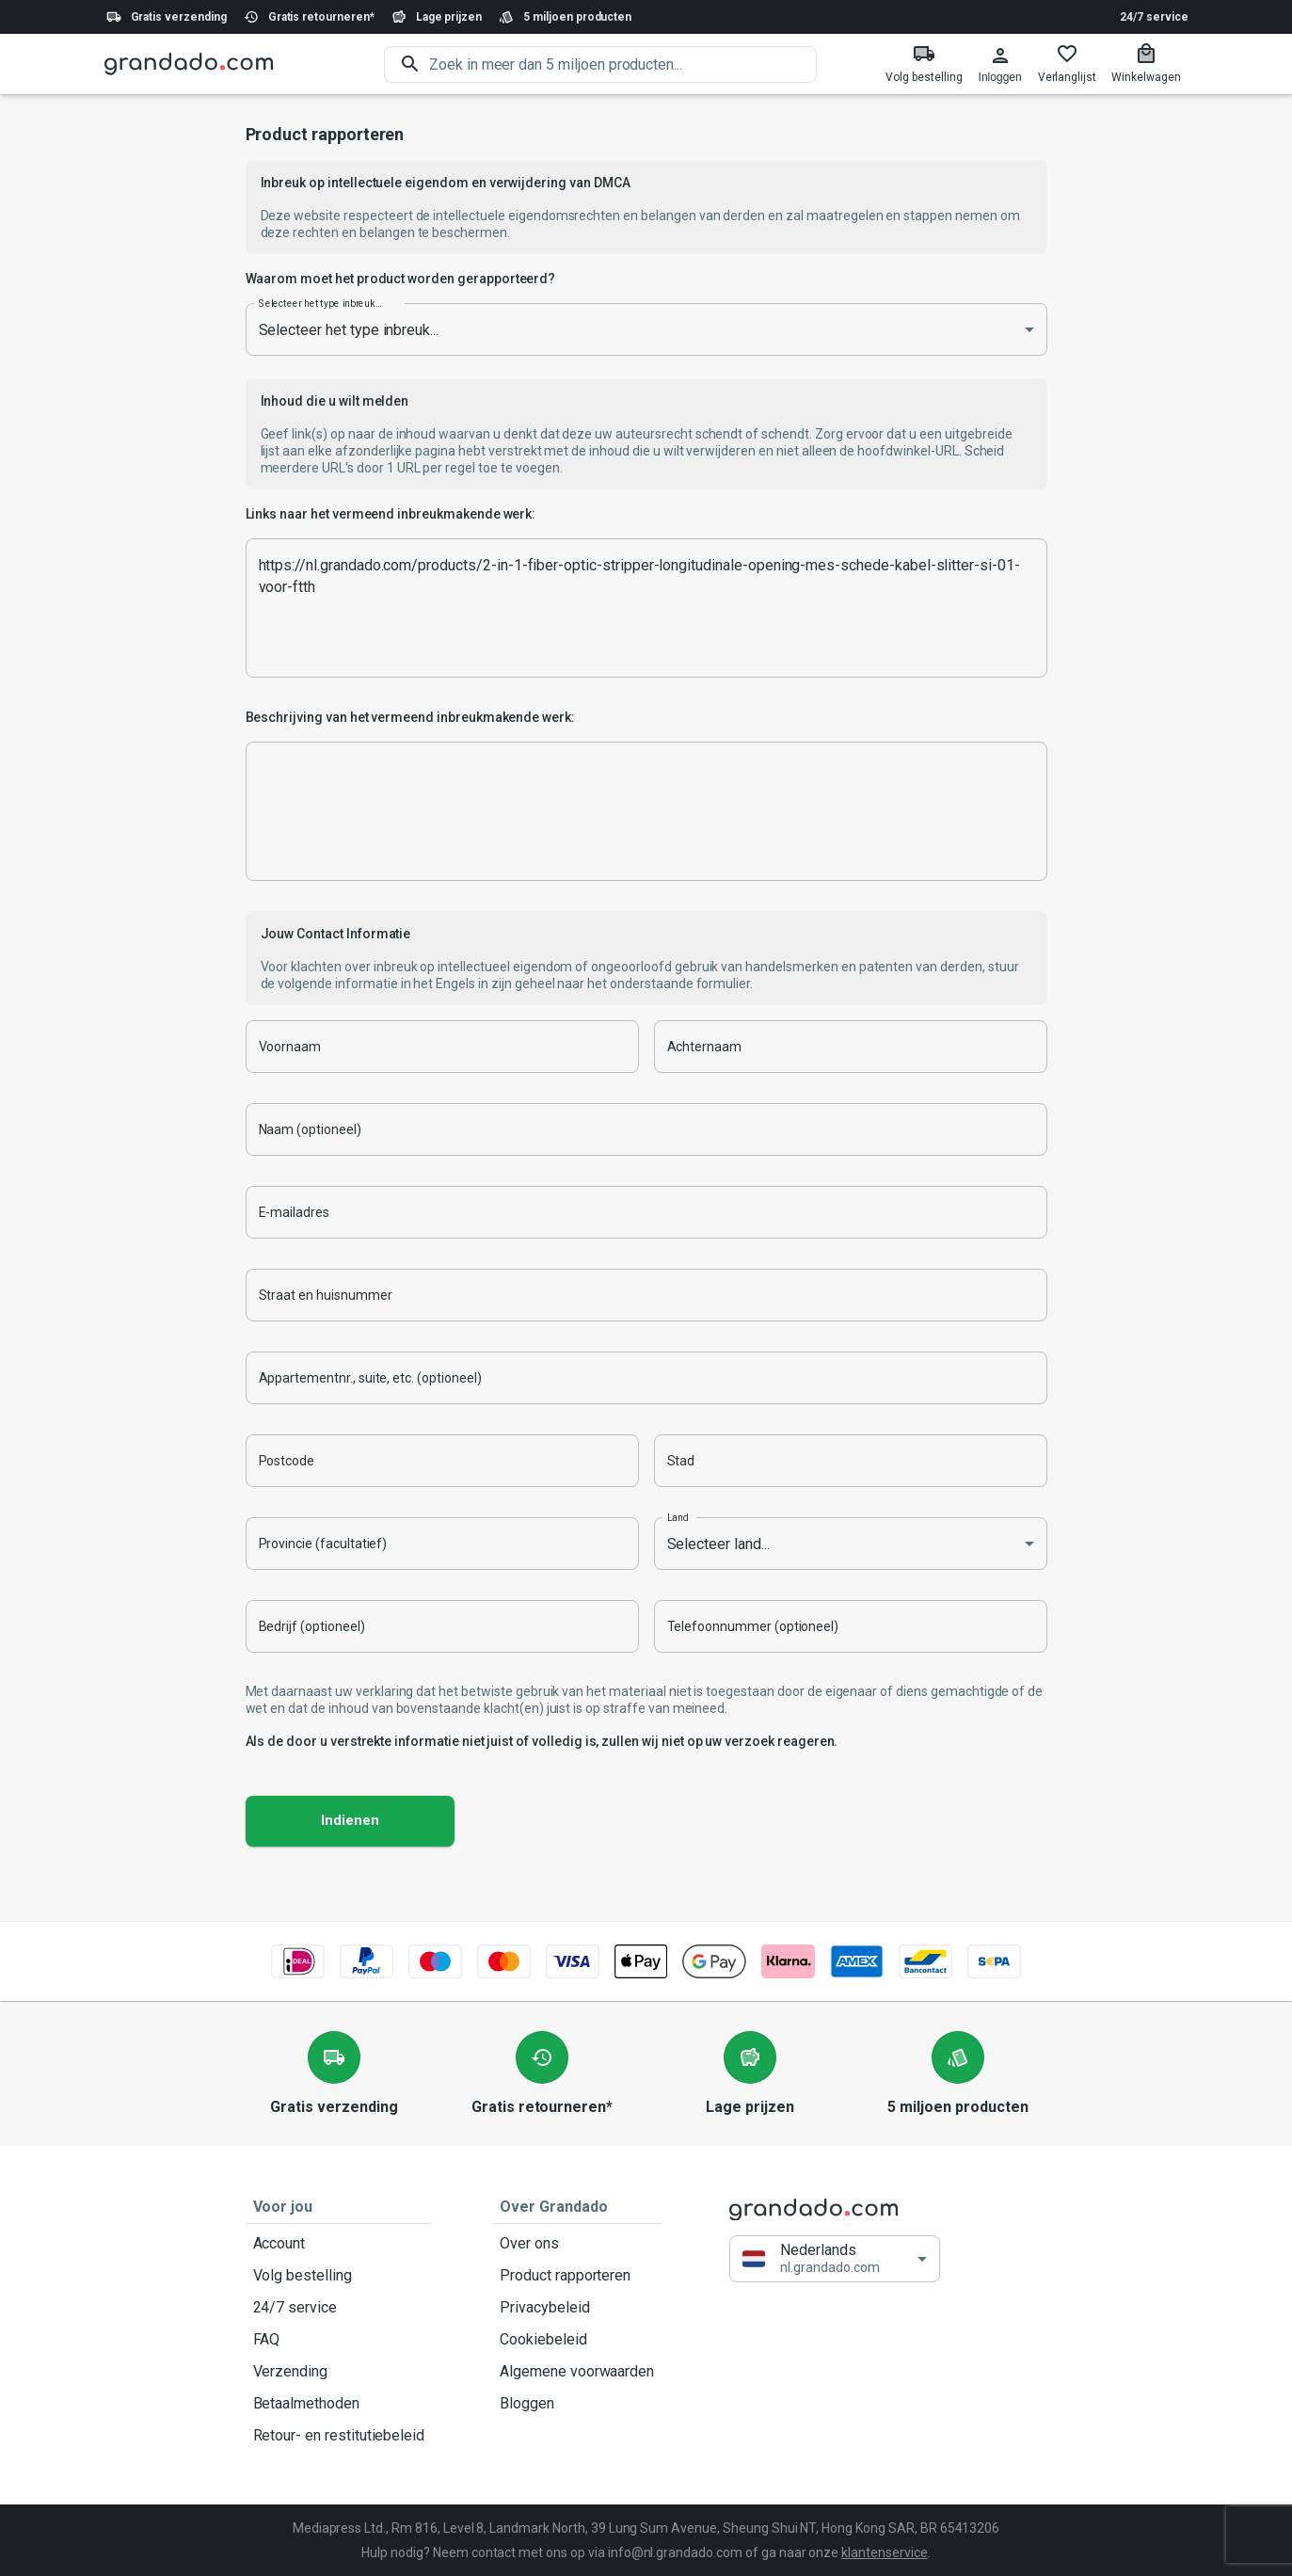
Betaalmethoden (339, 2404)
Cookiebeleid (577, 2340)
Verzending (339, 2372)
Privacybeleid (577, 2308)
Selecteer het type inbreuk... (320, 303)
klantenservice (884, 2552)
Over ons (577, 2244)
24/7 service (1154, 17)
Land (678, 1517)
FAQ (339, 2340)
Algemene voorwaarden (577, 2372)
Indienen (350, 1821)
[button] (834, 2259)
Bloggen (577, 2404)
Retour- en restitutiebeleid (339, 2436)
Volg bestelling (339, 2276)
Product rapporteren (577, 2276)
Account (339, 2244)
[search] (623, 64)
